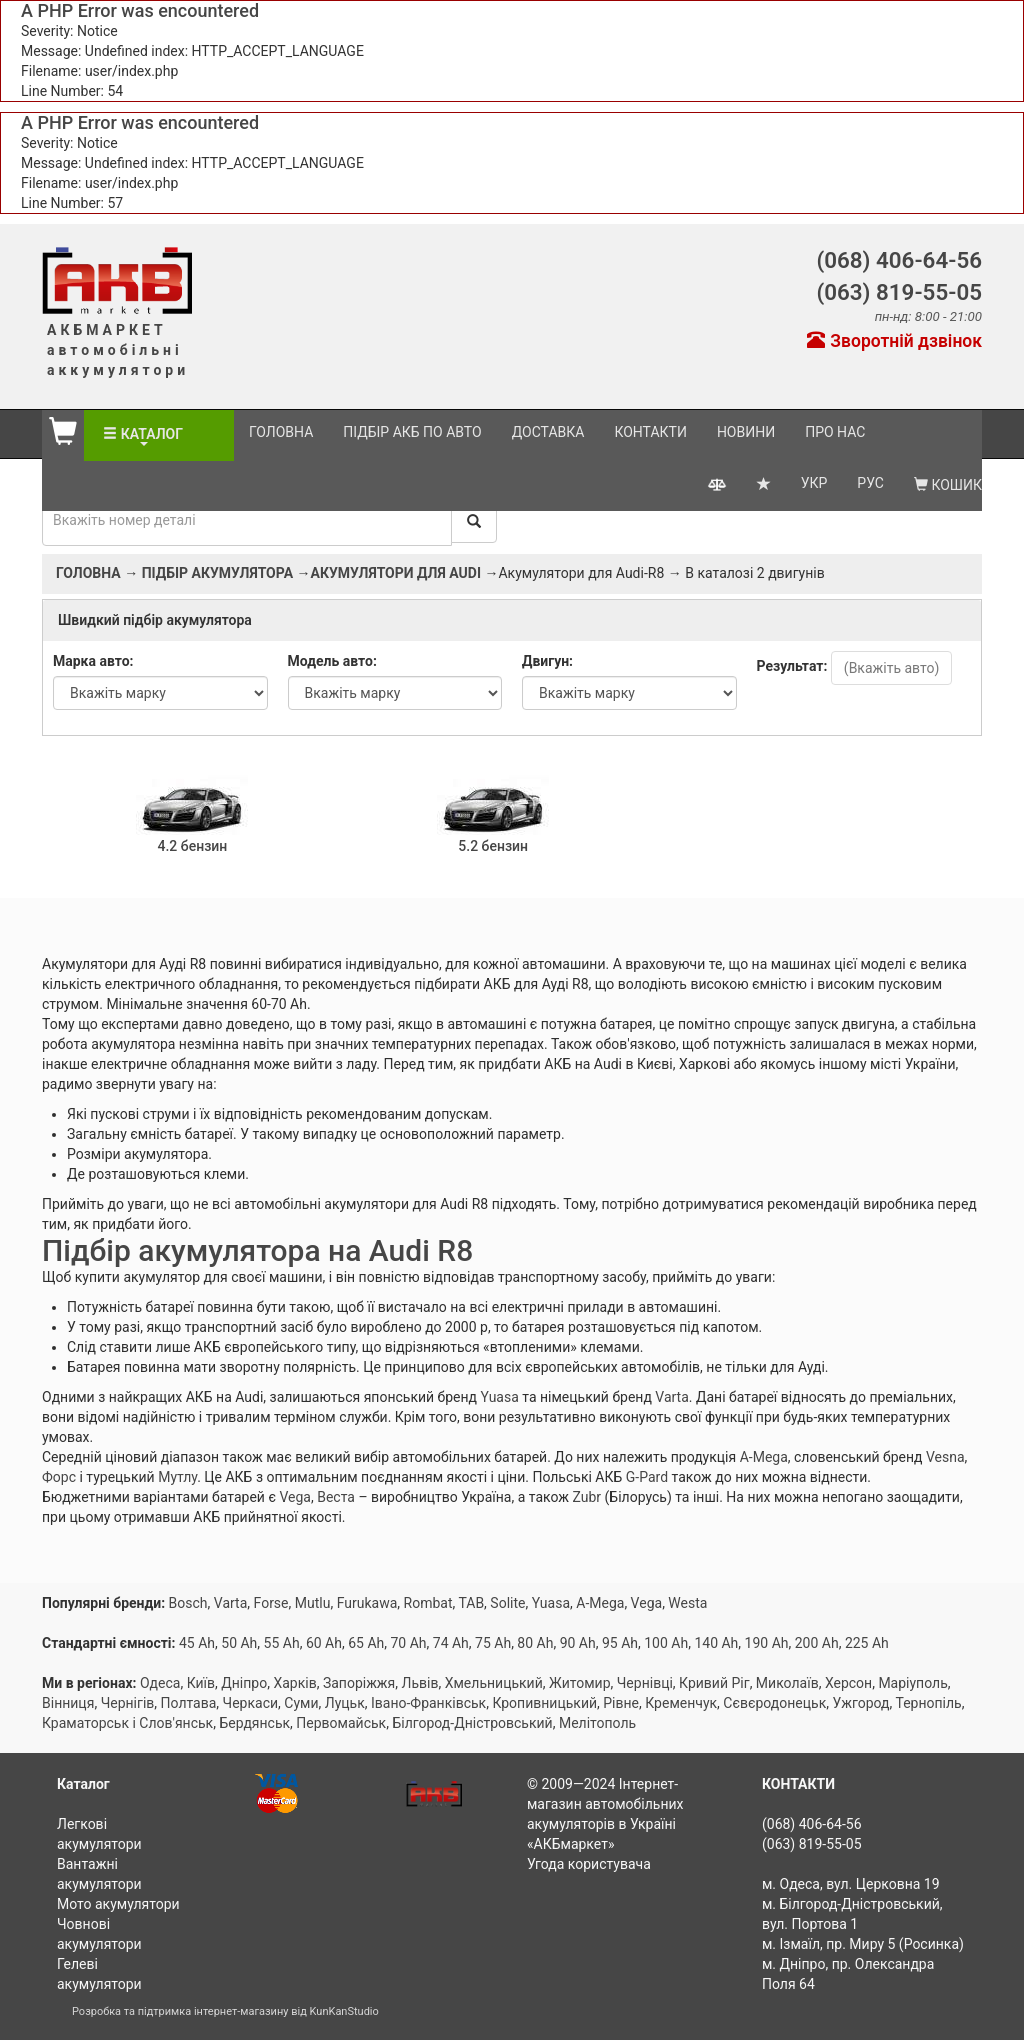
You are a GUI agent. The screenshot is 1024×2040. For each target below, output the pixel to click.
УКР (814, 479)
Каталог (158, 434)
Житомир (580, 1683)
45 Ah (197, 1643)
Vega (295, 1497)
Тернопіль (929, 1703)
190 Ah (767, 1643)
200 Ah (817, 1643)
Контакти (650, 432)
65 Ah (366, 1643)
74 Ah (451, 1643)
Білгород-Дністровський (472, 1723)
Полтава (189, 1703)
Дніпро (244, 1683)
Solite (507, 1603)
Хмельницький (494, 1683)
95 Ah (620, 1643)
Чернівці (645, 1683)
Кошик (948, 481)
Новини (746, 432)
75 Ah (493, 1643)
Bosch (188, 1603)
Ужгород (860, 1703)
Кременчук (681, 1703)
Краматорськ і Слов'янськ (127, 1723)
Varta (672, 1397)
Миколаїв (787, 1683)
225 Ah (867, 1643)
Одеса (160, 1683)
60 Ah (324, 1643)
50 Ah (239, 1643)
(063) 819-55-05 (899, 292)
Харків (294, 1683)
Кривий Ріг (714, 1683)
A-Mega (764, 1457)
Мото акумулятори (118, 1904)
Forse (271, 1603)
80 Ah (535, 1643)
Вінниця (68, 1703)
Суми (301, 1703)
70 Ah (408, 1643)
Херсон (848, 1683)
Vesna (945, 1457)
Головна (281, 432)
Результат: (792, 666)
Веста (336, 1497)
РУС (870, 479)
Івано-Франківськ (428, 1703)
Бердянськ (254, 1723)
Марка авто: (93, 661)
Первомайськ (341, 1723)
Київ (201, 1683)
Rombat (428, 1603)
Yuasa (500, 1397)
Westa (687, 1603)
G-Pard (647, 1477)
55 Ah (282, 1643)
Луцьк (345, 1703)
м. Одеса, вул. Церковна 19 (851, 1884)
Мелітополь (597, 1723)
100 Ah (666, 1643)
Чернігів (128, 1703)
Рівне (621, 1703)
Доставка (548, 432)
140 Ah (716, 1643)
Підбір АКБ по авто (412, 432)
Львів (420, 1683)
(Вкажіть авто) (891, 668)
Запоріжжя (359, 1683)
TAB (471, 1603)
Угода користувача (589, 1864)
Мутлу (177, 1477)
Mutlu (313, 1603)
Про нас (835, 432)
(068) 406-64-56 (899, 260)
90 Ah (578, 1643)
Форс (59, 1477)
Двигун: (547, 661)
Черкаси (250, 1703)
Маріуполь (912, 1683)
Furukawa (367, 1603)
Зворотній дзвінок (894, 341)
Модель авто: (332, 661)
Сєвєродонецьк (774, 1703)
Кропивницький (544, 1703)
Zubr (586, 1497)
